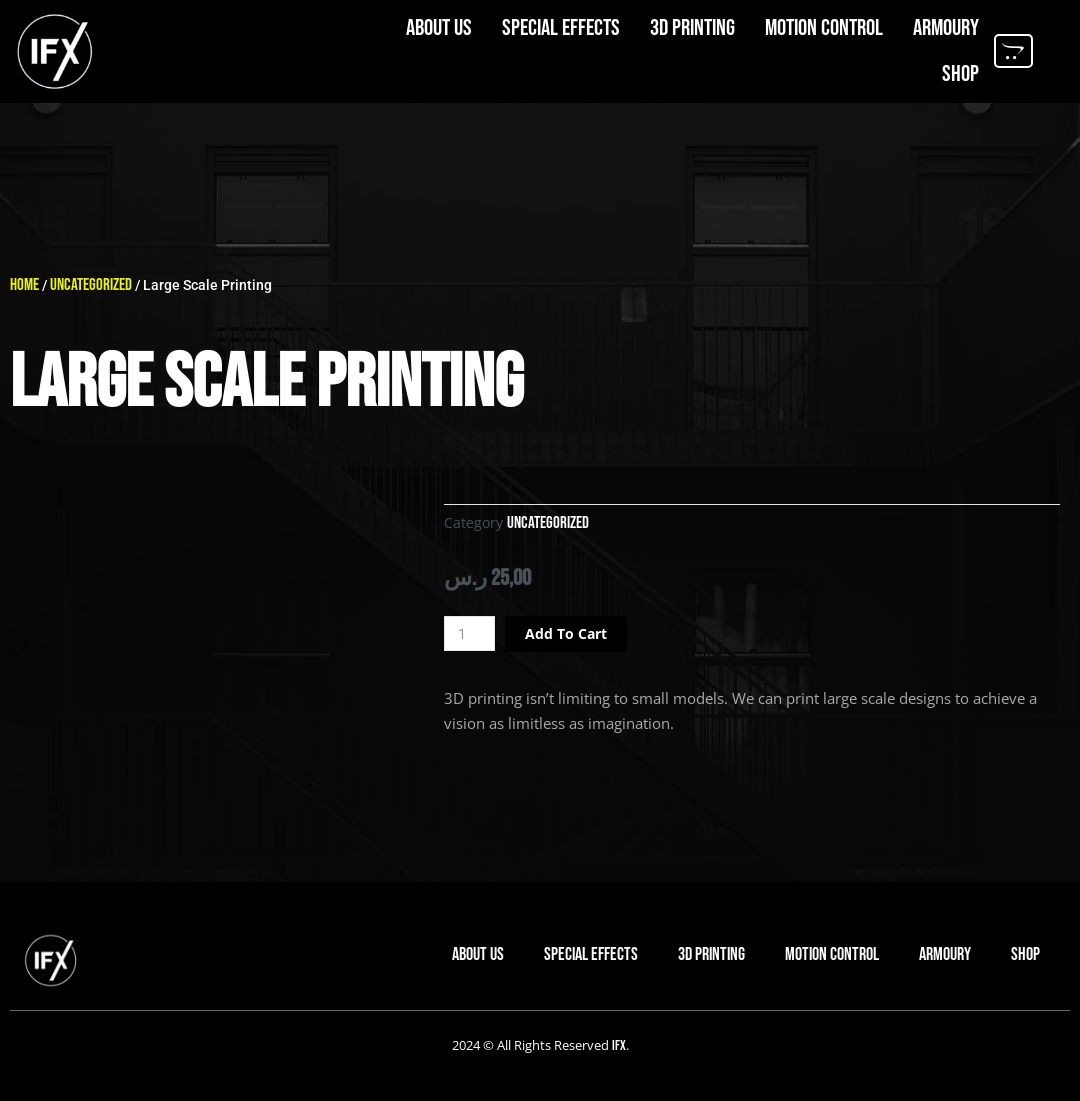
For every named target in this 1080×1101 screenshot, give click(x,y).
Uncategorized (96, 284)
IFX (619, 1045)
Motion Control (824, 25)
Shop (960, 71)
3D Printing (692, 25)
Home (26, 284)
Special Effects (561, 25)
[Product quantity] (471, 633)
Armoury (946, 25)
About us (439, 25)
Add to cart (572, 633)
